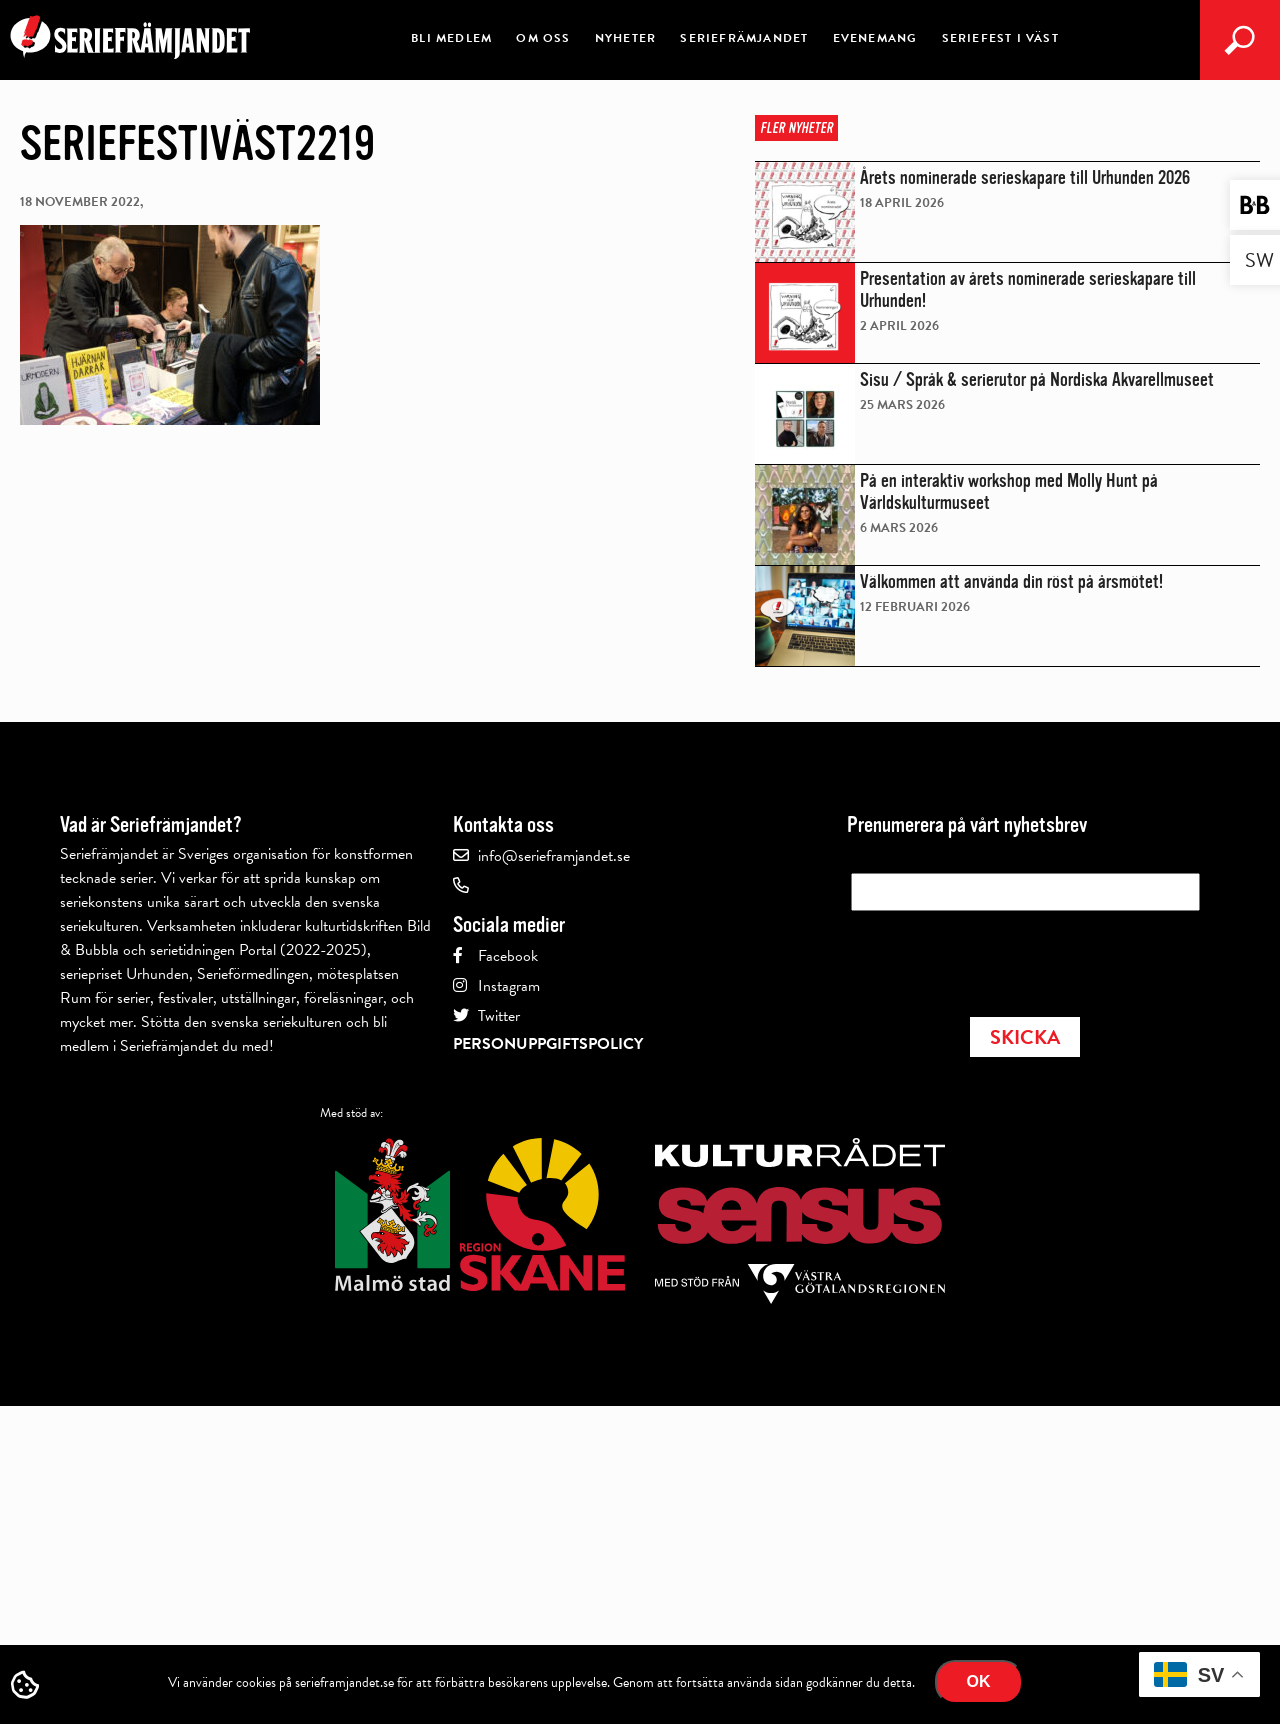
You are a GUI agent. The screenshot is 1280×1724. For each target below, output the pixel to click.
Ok (979, 1681)
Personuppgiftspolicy (548, 1044)
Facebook (508, 956)
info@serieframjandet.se (554, 856)
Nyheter (625, 38)
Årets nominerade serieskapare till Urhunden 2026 (1025, 178)
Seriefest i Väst (1000, 38)
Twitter (499, 1016)
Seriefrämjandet (744, 38)
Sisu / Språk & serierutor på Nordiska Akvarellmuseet (1037, 380)
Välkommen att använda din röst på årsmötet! (1011, 582)
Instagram (509, 986)
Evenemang (875, 38)
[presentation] (1003, 958)
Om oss (543, 38)
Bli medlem (451, 38)
